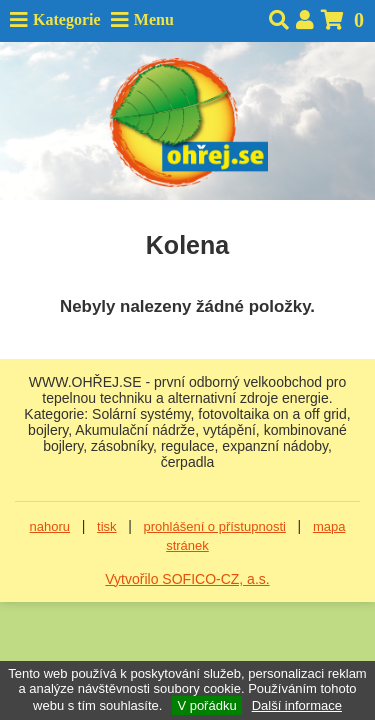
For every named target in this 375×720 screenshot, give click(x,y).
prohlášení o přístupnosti (215, 526)
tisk (107, 526)
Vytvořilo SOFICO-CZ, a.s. (187, 579)
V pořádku (206, 705)
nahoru (50, 526)
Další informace (297, 705)
